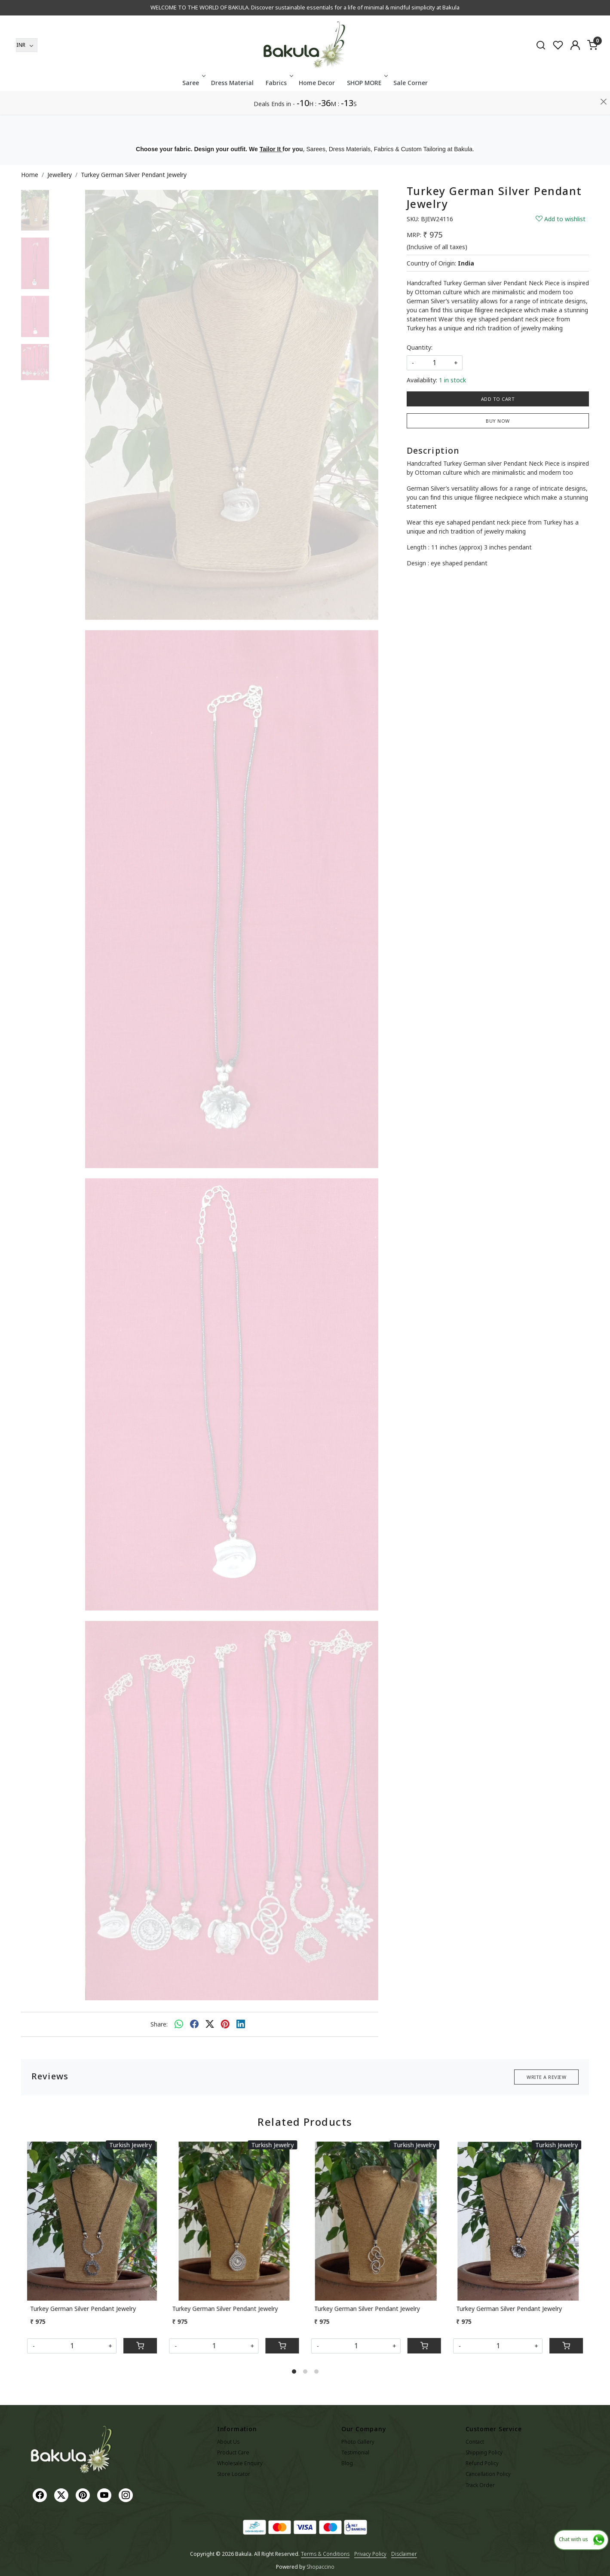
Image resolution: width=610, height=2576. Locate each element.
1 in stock (452, 380)
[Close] (603, 10)
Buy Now (498, 421)
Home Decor (317, 106)
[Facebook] (41, 2494)
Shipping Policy (484, 2452)
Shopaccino (320, 2566)
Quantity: (419, 347)
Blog (347, 2463)
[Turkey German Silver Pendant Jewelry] (92, 2220)
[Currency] (26, 69)
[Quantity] (71, 2345)
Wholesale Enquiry (240, 2463)
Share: (159, 2024)
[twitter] (210, 2024)
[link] (540, 68)
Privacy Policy (370, 2554)
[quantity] (435, 362)
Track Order (480, 2485)
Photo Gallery (357, 2441)
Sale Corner (410, 106)
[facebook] (194, 2024)
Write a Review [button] (546, 2077)
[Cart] (140, 2345)
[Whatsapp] (179, 2024)
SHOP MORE (366, 106)
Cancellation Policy (488, 2474)
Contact (475, 2441)
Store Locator (233, 2474)
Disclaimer (404, 2554)
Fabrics (278, 106)
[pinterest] (225, 2024)
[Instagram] (127, 2494)
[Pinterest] (84, 2494)
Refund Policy (482, 2463)
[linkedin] (240, 2024)
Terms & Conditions (325, 2554)
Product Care (233, 2452)
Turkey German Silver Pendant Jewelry (83, 2308)
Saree (193, 106)
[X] (62, 2494)
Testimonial (355, 2452)
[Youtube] (105, 2494)
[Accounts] (575, 69)
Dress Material (232, 106)
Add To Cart (498, 399)
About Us (228, 2441)
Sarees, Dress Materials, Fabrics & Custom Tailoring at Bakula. (390, 149)
